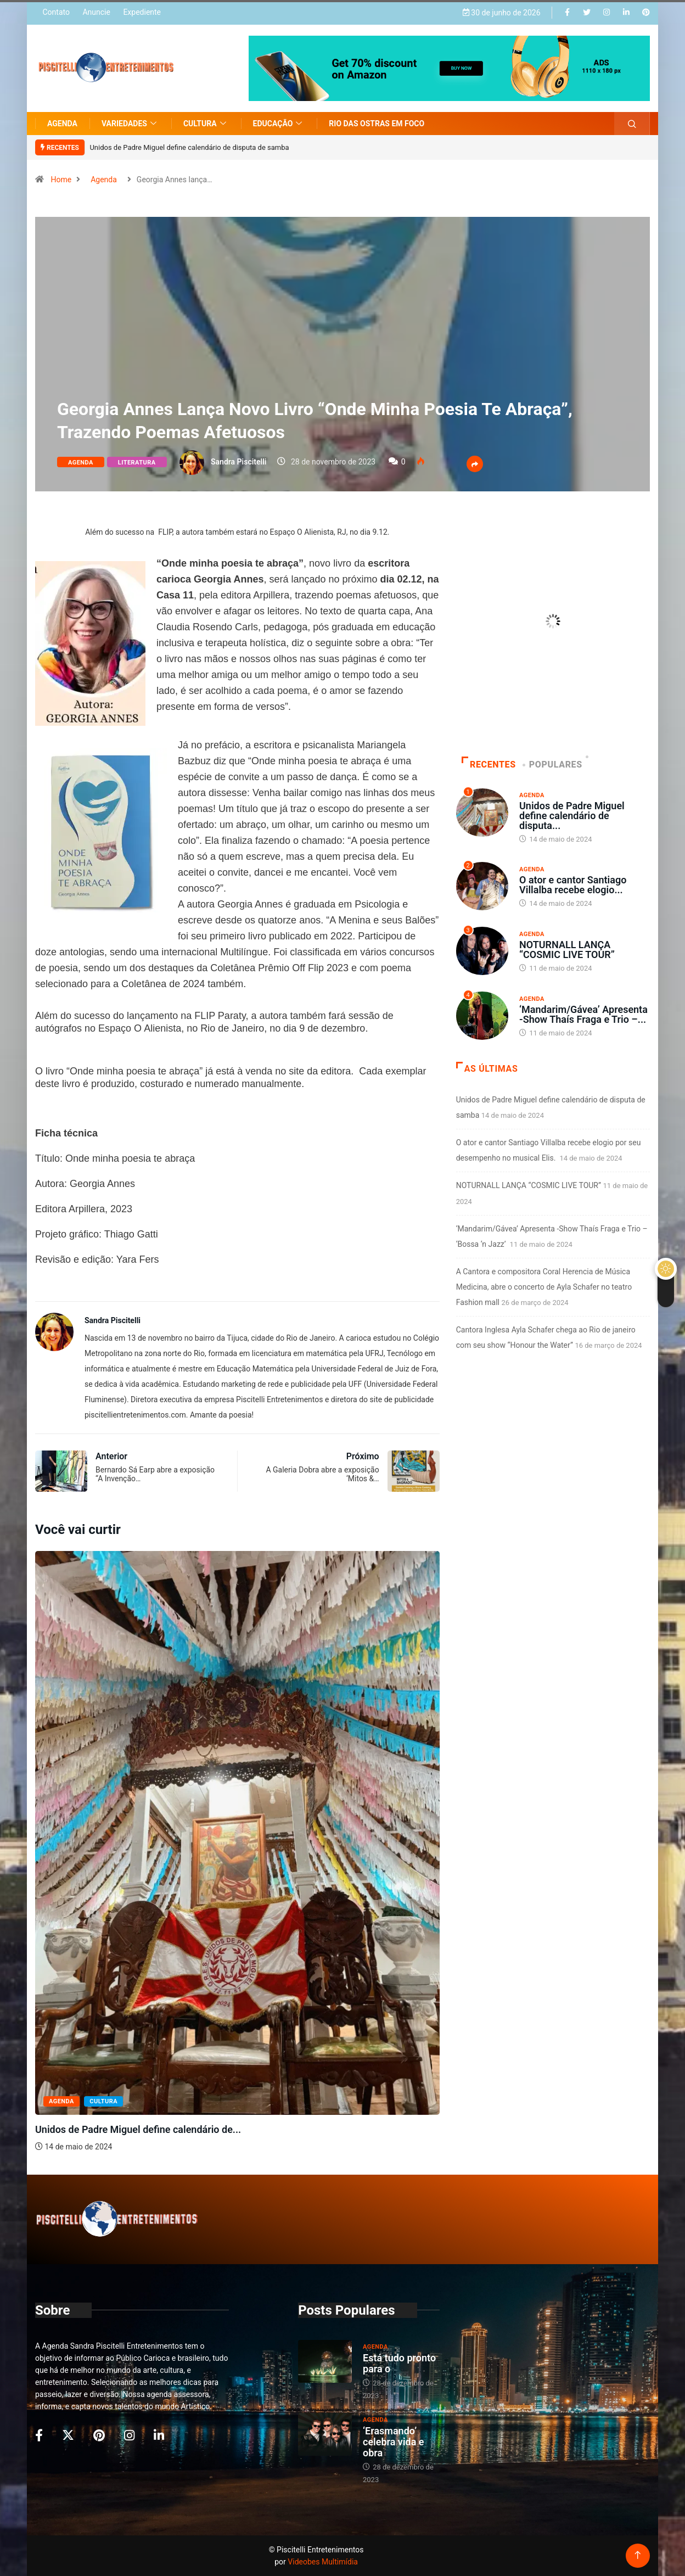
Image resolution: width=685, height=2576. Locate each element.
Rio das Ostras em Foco (376, 123)
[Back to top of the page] (637, 2555)
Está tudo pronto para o (399, 2363)
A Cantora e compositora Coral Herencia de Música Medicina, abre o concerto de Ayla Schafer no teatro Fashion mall (544, 1287)
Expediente (142, 12)
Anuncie (96, 12)
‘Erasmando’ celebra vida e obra (393, 2442)
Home (60, 179)
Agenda (62, 123)
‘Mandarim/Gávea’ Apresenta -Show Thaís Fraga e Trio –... (583, 1014)
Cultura (206, 123)
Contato (55, 12)
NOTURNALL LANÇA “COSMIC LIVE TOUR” (567, 949)
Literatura (137, 462)
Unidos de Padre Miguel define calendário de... (138, 2129)
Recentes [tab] (489, 764)
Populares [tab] (553, 764)
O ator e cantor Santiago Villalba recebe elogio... (572, 884)
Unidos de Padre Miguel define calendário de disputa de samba (189, 147)
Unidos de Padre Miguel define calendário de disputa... (572, 815)
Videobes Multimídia (323, 2561)
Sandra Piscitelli (238, 461)
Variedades (130, 123)
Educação (279, 123)
